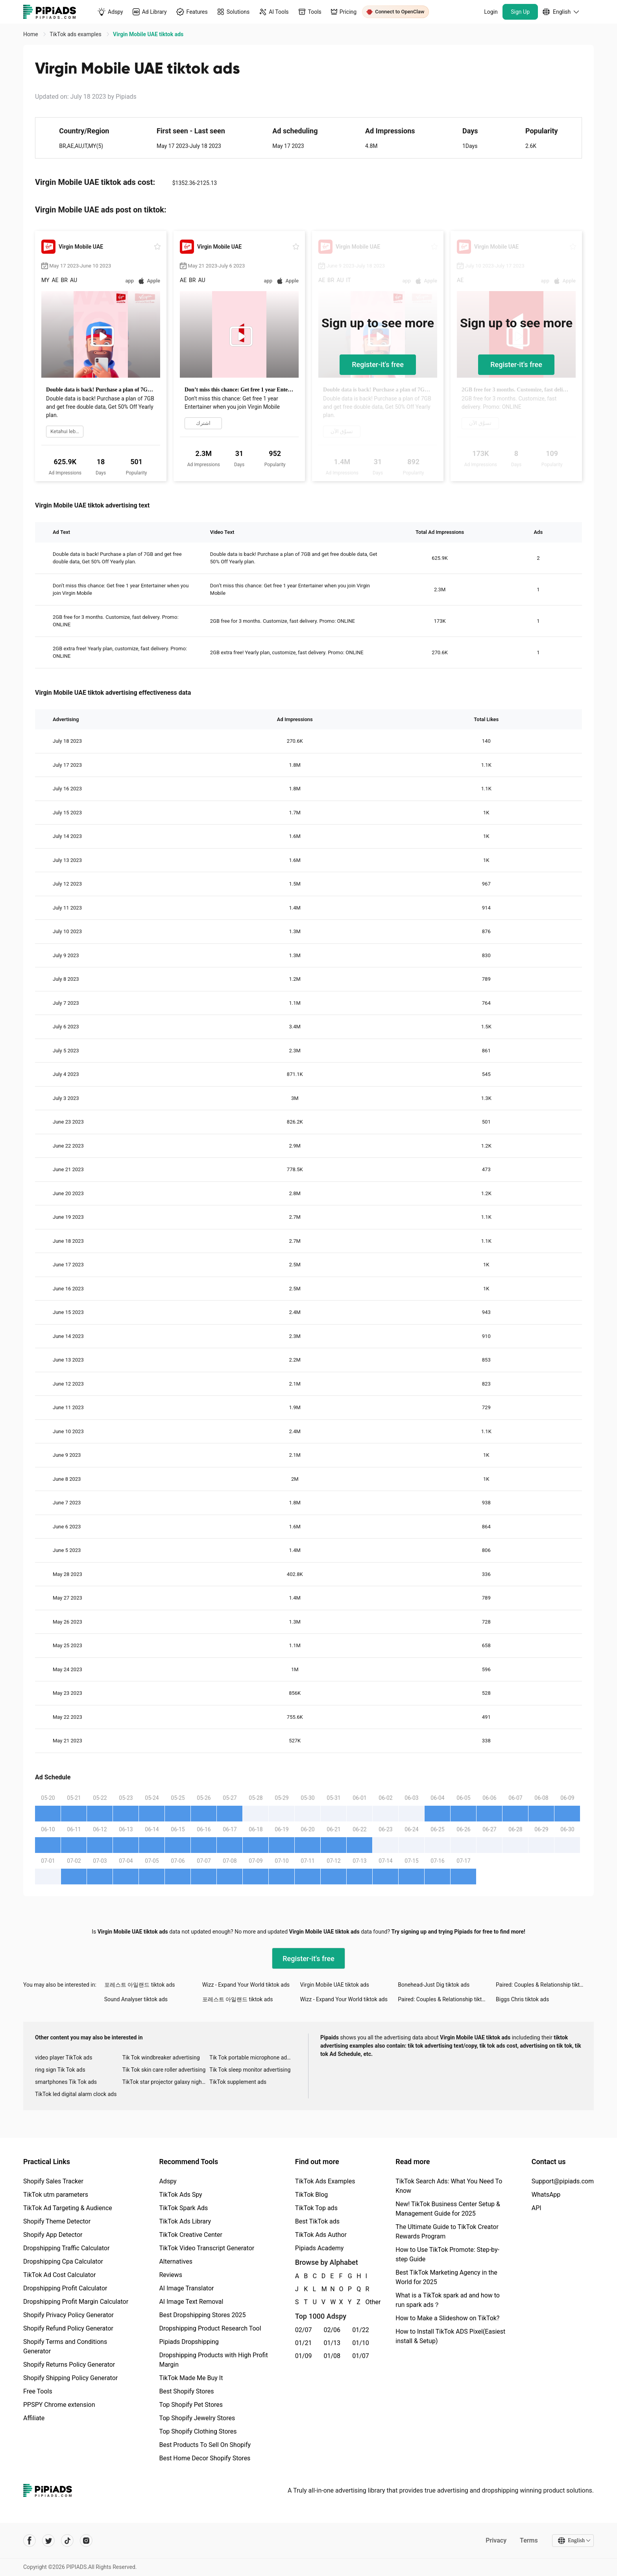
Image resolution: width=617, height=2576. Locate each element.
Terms (529, 2540)
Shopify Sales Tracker (53, 2181)
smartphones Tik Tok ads (66, 2082)
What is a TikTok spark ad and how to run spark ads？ (447, 2300)
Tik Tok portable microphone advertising (253, 2057)
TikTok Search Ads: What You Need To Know (448, 2185)
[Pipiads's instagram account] (86, 2540)
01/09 (303, 2356)
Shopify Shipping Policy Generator (70, 2378)
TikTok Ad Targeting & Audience (67, 2208)
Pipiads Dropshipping (188, 2341)
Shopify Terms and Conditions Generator (65, 2346)
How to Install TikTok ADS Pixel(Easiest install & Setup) (450, 2336)
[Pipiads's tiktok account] (67, 2540)
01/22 (360, 2330)
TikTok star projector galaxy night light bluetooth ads (166, 2082)
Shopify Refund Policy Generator (68, 2328)
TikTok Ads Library (185, 2221)
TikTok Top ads (316, 2208)
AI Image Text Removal (191, 2301)
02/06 (332, 2330)
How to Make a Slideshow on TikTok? (447, 2318)
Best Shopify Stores (186, 2391)
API (536, 2208)
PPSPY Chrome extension (59, 2404)
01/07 (360, 2356)
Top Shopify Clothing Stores (197, 2431)
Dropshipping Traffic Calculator (66, 2248)
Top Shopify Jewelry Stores (197, 2418)
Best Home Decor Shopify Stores (204, 2458)
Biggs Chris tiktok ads (522, 1999)
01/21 (303, 2343)
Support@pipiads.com (563, 2181)
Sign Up (520, 12)
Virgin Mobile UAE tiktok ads (334, 1985)
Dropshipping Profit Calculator (65, 2288)
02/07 (303, 2330)
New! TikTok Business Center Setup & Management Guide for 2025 (447, 2208)
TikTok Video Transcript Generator (206, 2248)
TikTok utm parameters (55, 2194)
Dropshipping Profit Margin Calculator (75, 2301)
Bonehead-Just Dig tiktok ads (433, 1985)
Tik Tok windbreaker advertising (161, 2057)
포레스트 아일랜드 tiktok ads (139, 1985)
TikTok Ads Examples (325, 2181)
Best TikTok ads (317, 2221)
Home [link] (31, 34)
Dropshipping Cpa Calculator (63, 2261)
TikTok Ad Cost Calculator (59, 2275)
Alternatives (175, 2261)
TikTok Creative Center (190, 2234)
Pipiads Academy (319, 2248)
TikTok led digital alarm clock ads (75, 2094)
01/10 (360, 2343)
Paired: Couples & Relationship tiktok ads (545, 1985)
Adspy (167, 2181)
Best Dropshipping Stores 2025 (202, 2315)
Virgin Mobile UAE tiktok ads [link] (148, 34)
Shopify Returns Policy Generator (69, 2364)
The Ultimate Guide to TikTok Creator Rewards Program (447, 2231)
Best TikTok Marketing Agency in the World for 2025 (446, 2277)
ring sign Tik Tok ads (60, 2070)
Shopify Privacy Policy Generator (68, 2315)
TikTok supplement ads (237, 2082)
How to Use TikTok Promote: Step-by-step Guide (447, 2254)
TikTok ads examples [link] (76, 34)
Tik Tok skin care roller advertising (164, 2070)
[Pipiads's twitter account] (48, 2540)
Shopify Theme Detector (57, 2221)
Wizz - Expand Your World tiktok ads (246, 1985)
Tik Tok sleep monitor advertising (249, 2070)
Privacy (496, 2540)
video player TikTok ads (63, 2057)
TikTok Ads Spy (180, 2194)
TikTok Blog (311, 2194)
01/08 (332, 2356)
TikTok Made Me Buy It (191, 2378)
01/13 (332, 2343)
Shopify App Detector (53, 2234)
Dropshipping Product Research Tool (210, 2328)
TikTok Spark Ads (183, 2208)
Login (491, 12)
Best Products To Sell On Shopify (205, 2445)
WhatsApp (546, 2194)
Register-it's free (378, 364)
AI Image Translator (186, 2288)
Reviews (170, 2275)
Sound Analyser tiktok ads (136, 1999)
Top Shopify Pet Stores (191, 2404)
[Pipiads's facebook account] (29, 2540)
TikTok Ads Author (321, 2234)
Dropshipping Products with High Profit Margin (213, 2359)
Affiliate (33, 2418)
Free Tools (37, 2391)
